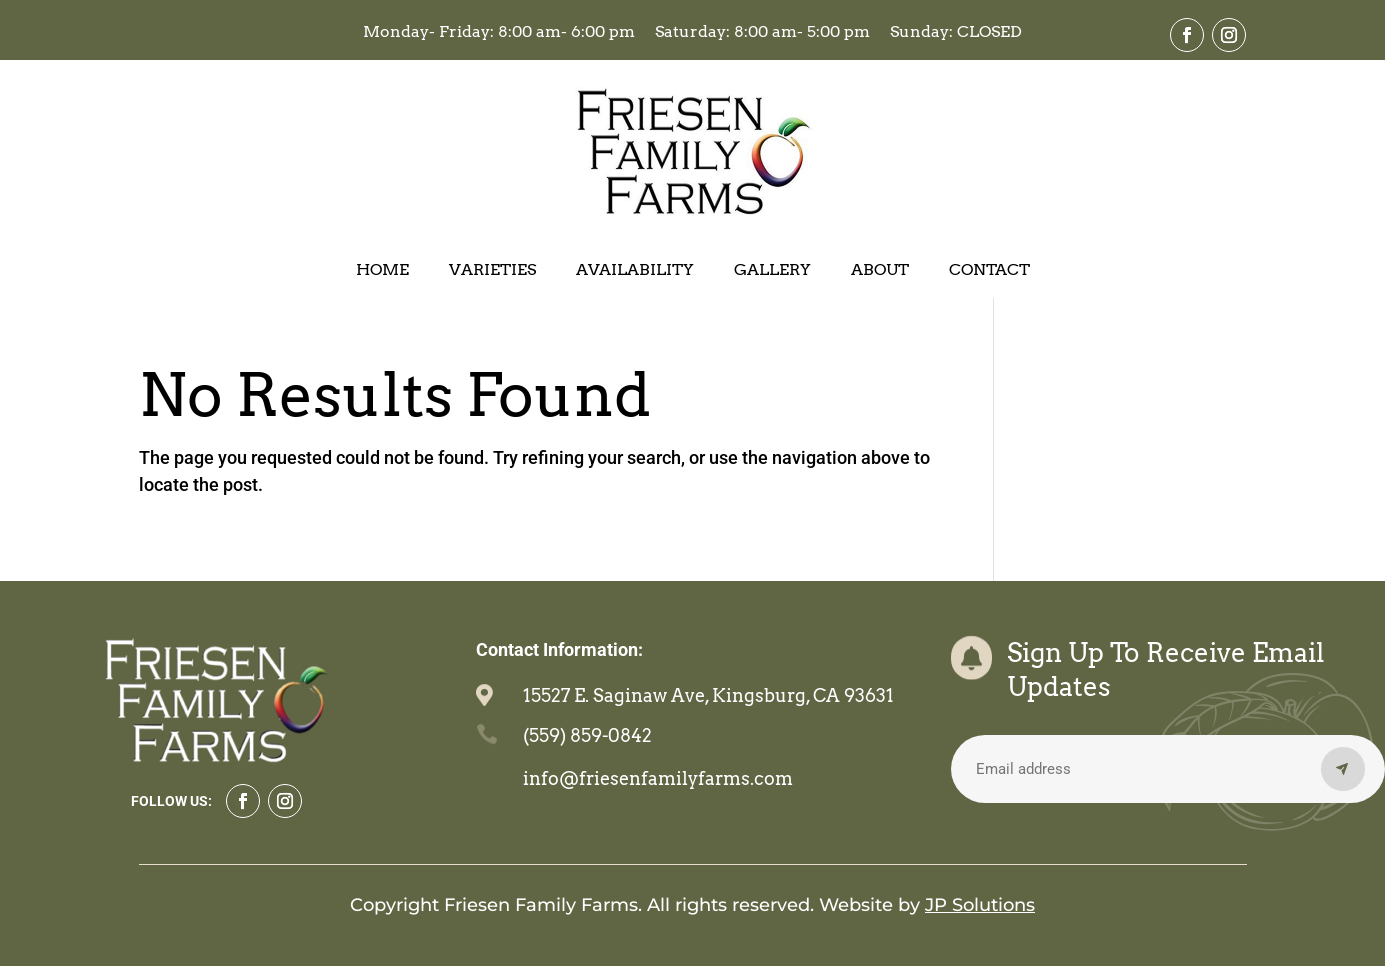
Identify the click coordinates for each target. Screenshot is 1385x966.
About (880, 271)
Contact (989, 271)
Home (382, 271)
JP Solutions (980, 905)
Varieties (492, 271)
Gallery (772, 271)
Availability (635, 271)
